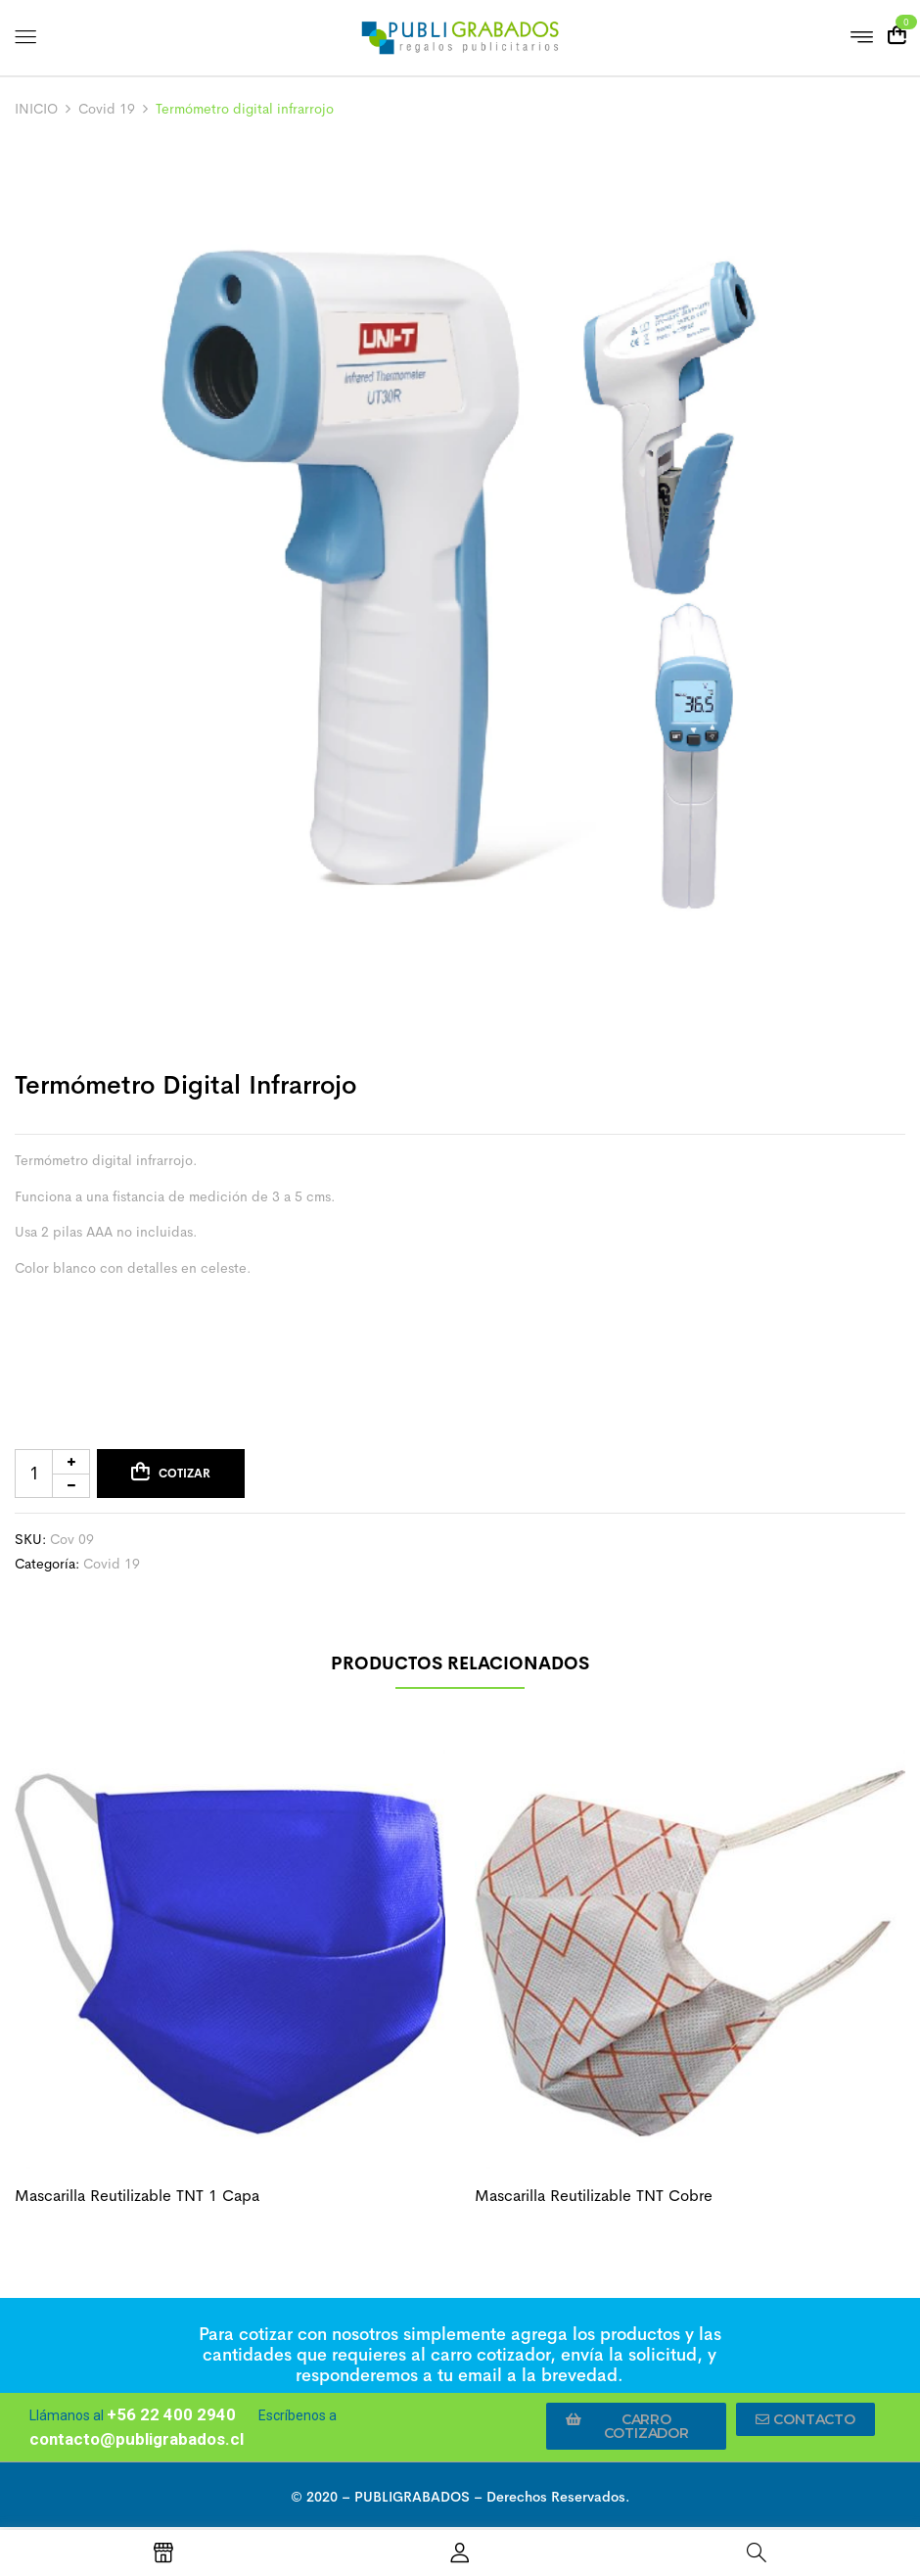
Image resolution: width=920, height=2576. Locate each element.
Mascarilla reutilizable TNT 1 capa (137, 2195)
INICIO (36, 108)
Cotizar (184, 1473)
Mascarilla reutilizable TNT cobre (594, 2195)
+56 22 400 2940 (171, 2414)
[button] (636, 2426)
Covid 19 (106, 108)
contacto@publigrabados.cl (136, 2439)
